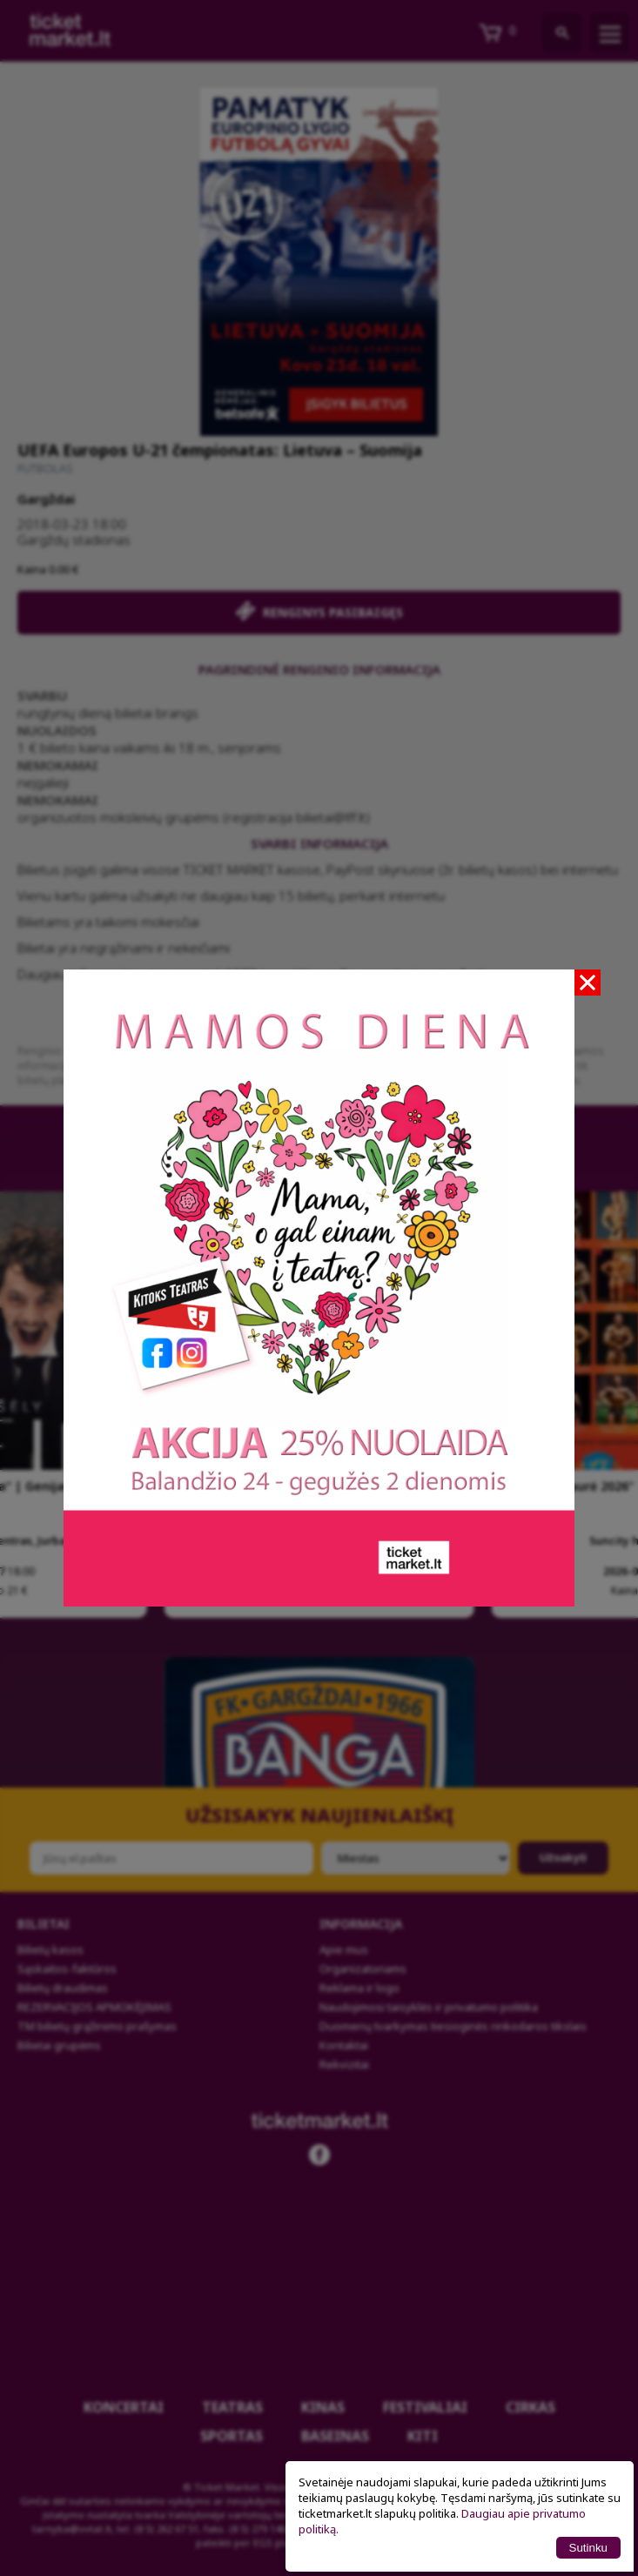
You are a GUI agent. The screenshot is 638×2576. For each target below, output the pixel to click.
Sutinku (588, 2547)
